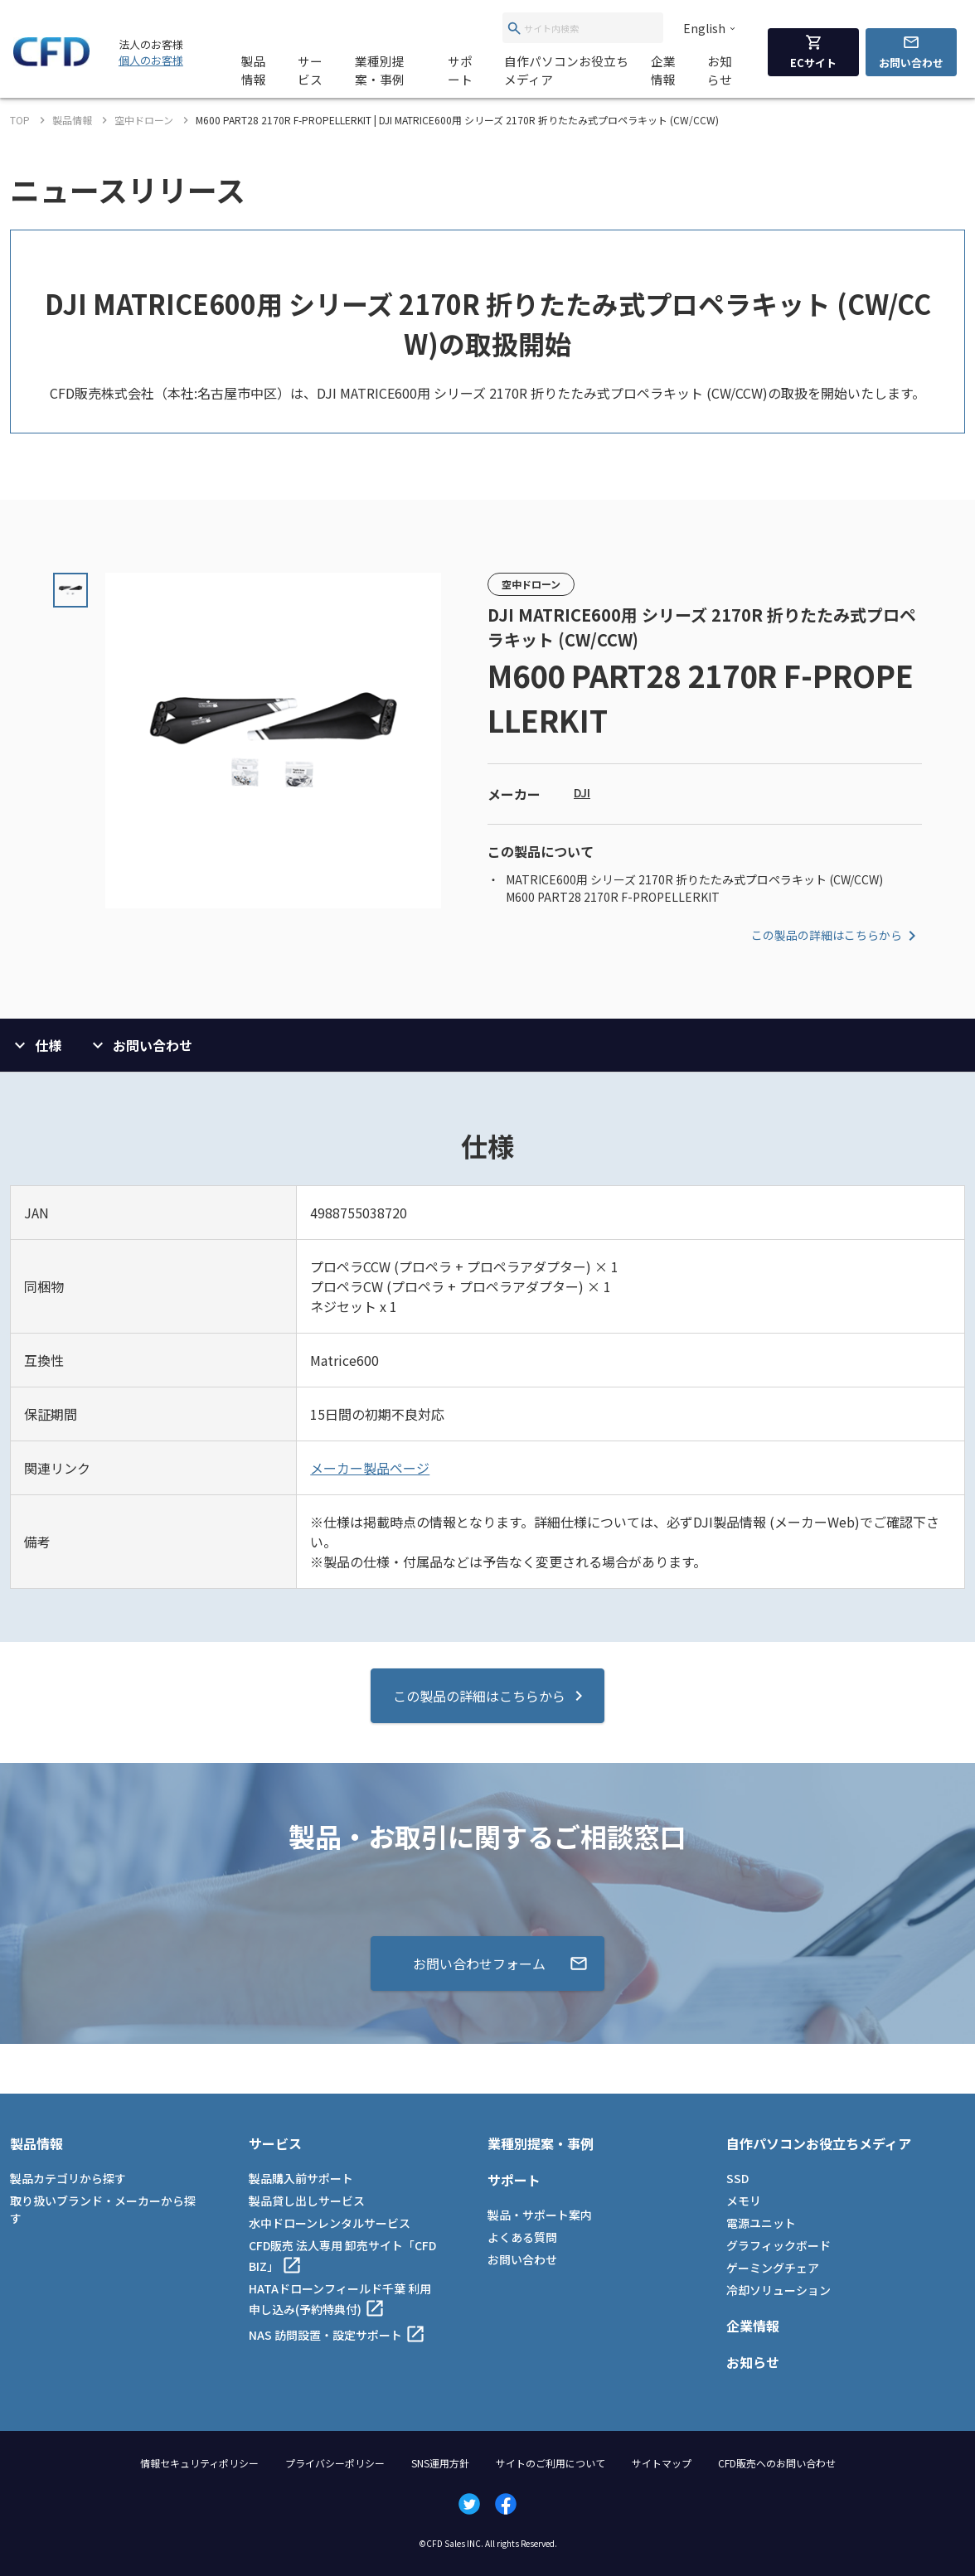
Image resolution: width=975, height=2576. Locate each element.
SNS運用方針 (440, 2463)
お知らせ (719, 70)
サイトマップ (661, 2463)
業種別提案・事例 (380, 70)
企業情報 (663, 70)
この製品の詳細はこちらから (836, 936)
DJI (582, 792)
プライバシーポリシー (335, 2463)
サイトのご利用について (550, 2463)
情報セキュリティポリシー (199, 2463)
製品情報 (253, 70)
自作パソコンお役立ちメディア (566, 70)
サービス (310, 70)
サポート (460, 70)
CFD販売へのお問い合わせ (777, 2463)
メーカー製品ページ (369, 1468)
